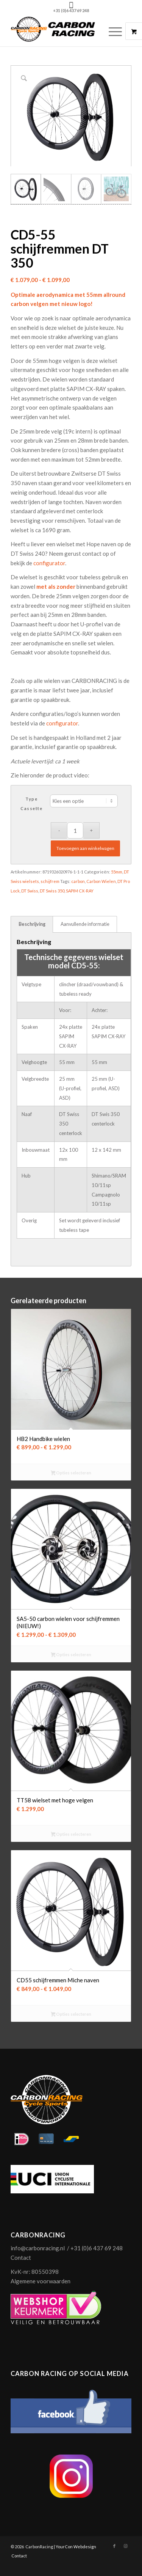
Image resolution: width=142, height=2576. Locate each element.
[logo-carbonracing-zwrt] (59, 31)
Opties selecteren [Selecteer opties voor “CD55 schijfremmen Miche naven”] (71, 2015)
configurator (49, 563)
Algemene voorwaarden (40, 2281)
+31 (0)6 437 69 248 (71, 10)
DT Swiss (29, 890)
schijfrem (50, 881)
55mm (116, 872)
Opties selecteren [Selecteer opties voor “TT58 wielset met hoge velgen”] (71, 1835)
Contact (21, 2257)
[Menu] (111, 31)
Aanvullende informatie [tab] (85, 924)
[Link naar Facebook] (114, 2546)
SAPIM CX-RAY (80, 890)
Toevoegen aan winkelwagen (85, 848)
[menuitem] (116, 31)
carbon (78, 881)
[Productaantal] (75, 831)
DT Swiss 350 (52, 890)
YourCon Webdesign (76, 2546)
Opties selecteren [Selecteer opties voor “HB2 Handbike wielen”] (71, 1473)
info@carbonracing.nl (38, 2248)
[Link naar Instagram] (125, 2546)
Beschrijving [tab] (32, 924)
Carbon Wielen (101, 881)
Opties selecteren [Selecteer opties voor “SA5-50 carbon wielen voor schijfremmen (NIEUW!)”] (71, 1655)
